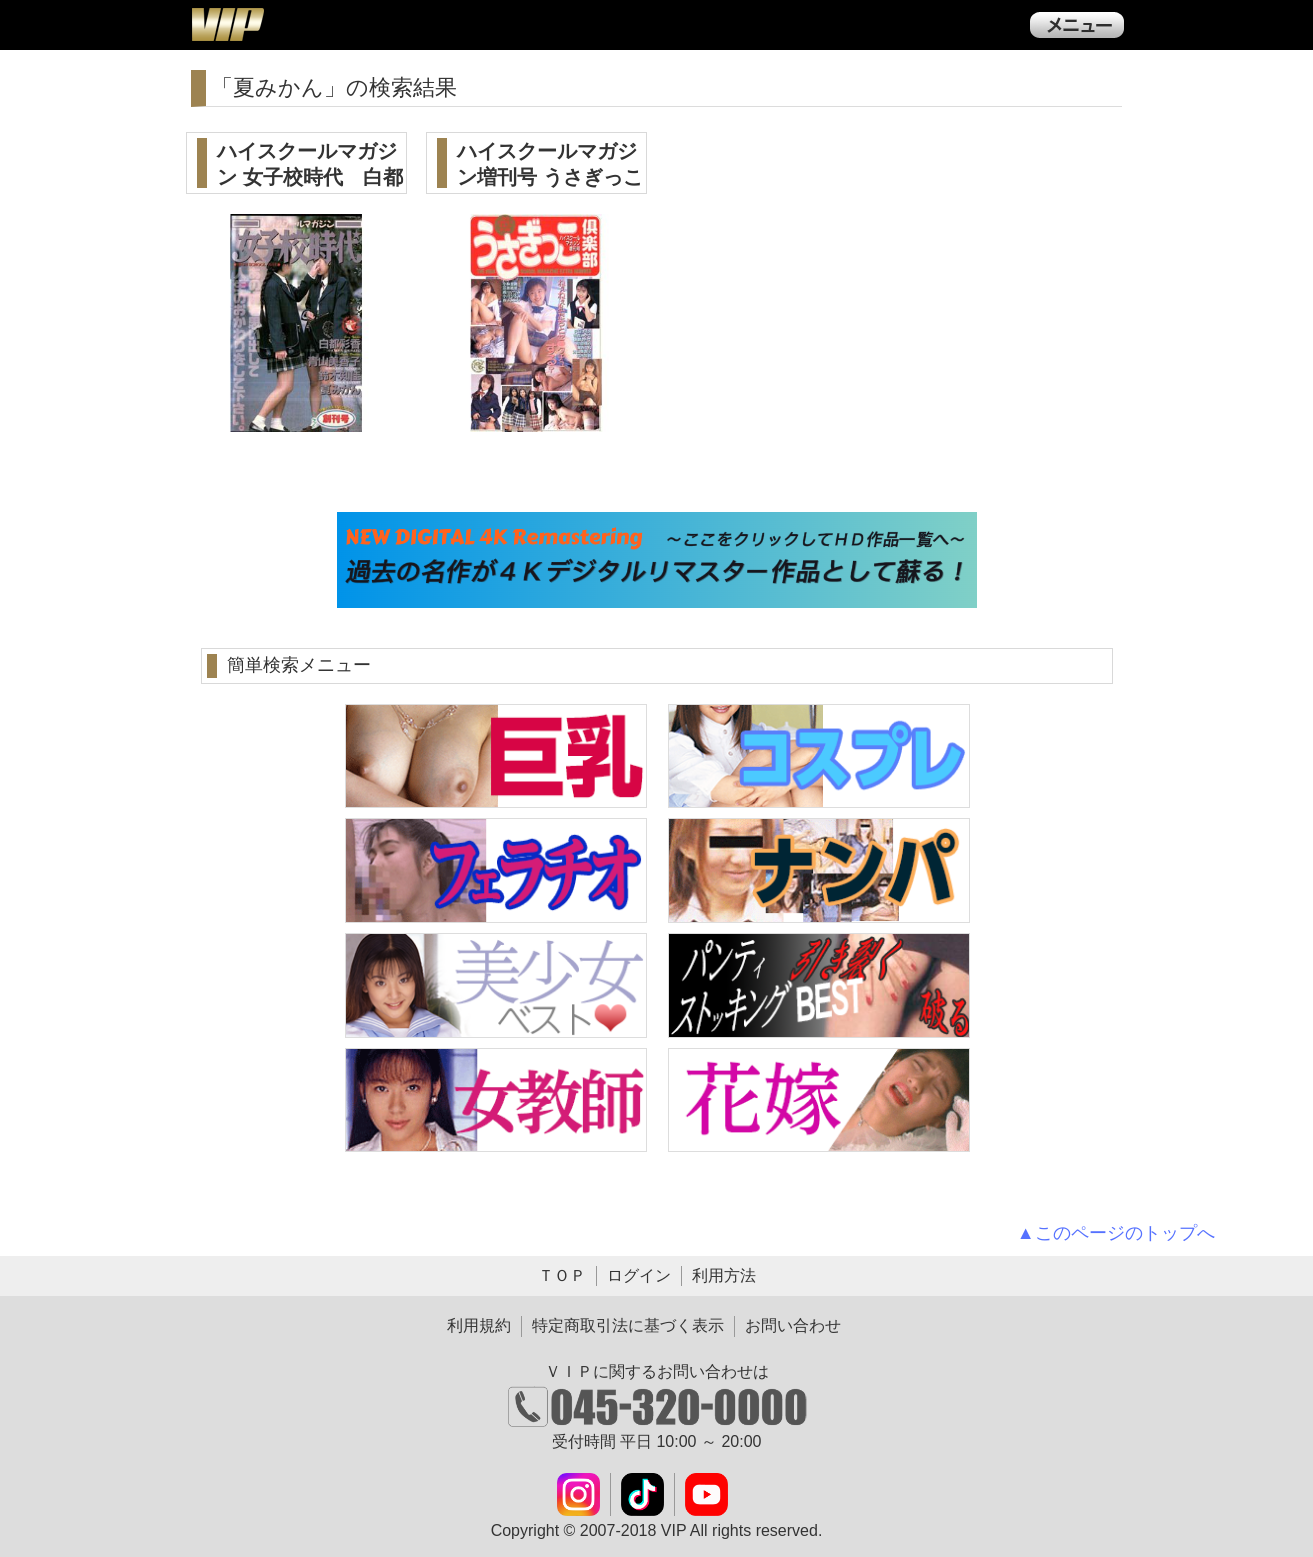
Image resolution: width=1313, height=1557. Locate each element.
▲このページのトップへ (1116, 1233)
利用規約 (479, 1325)
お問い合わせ (793, 1325)
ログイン (639, 1275)
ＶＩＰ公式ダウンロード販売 (227, 24)
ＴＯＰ (562, 1275)
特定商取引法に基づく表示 (628, 1325)
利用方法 (724, 1275)
